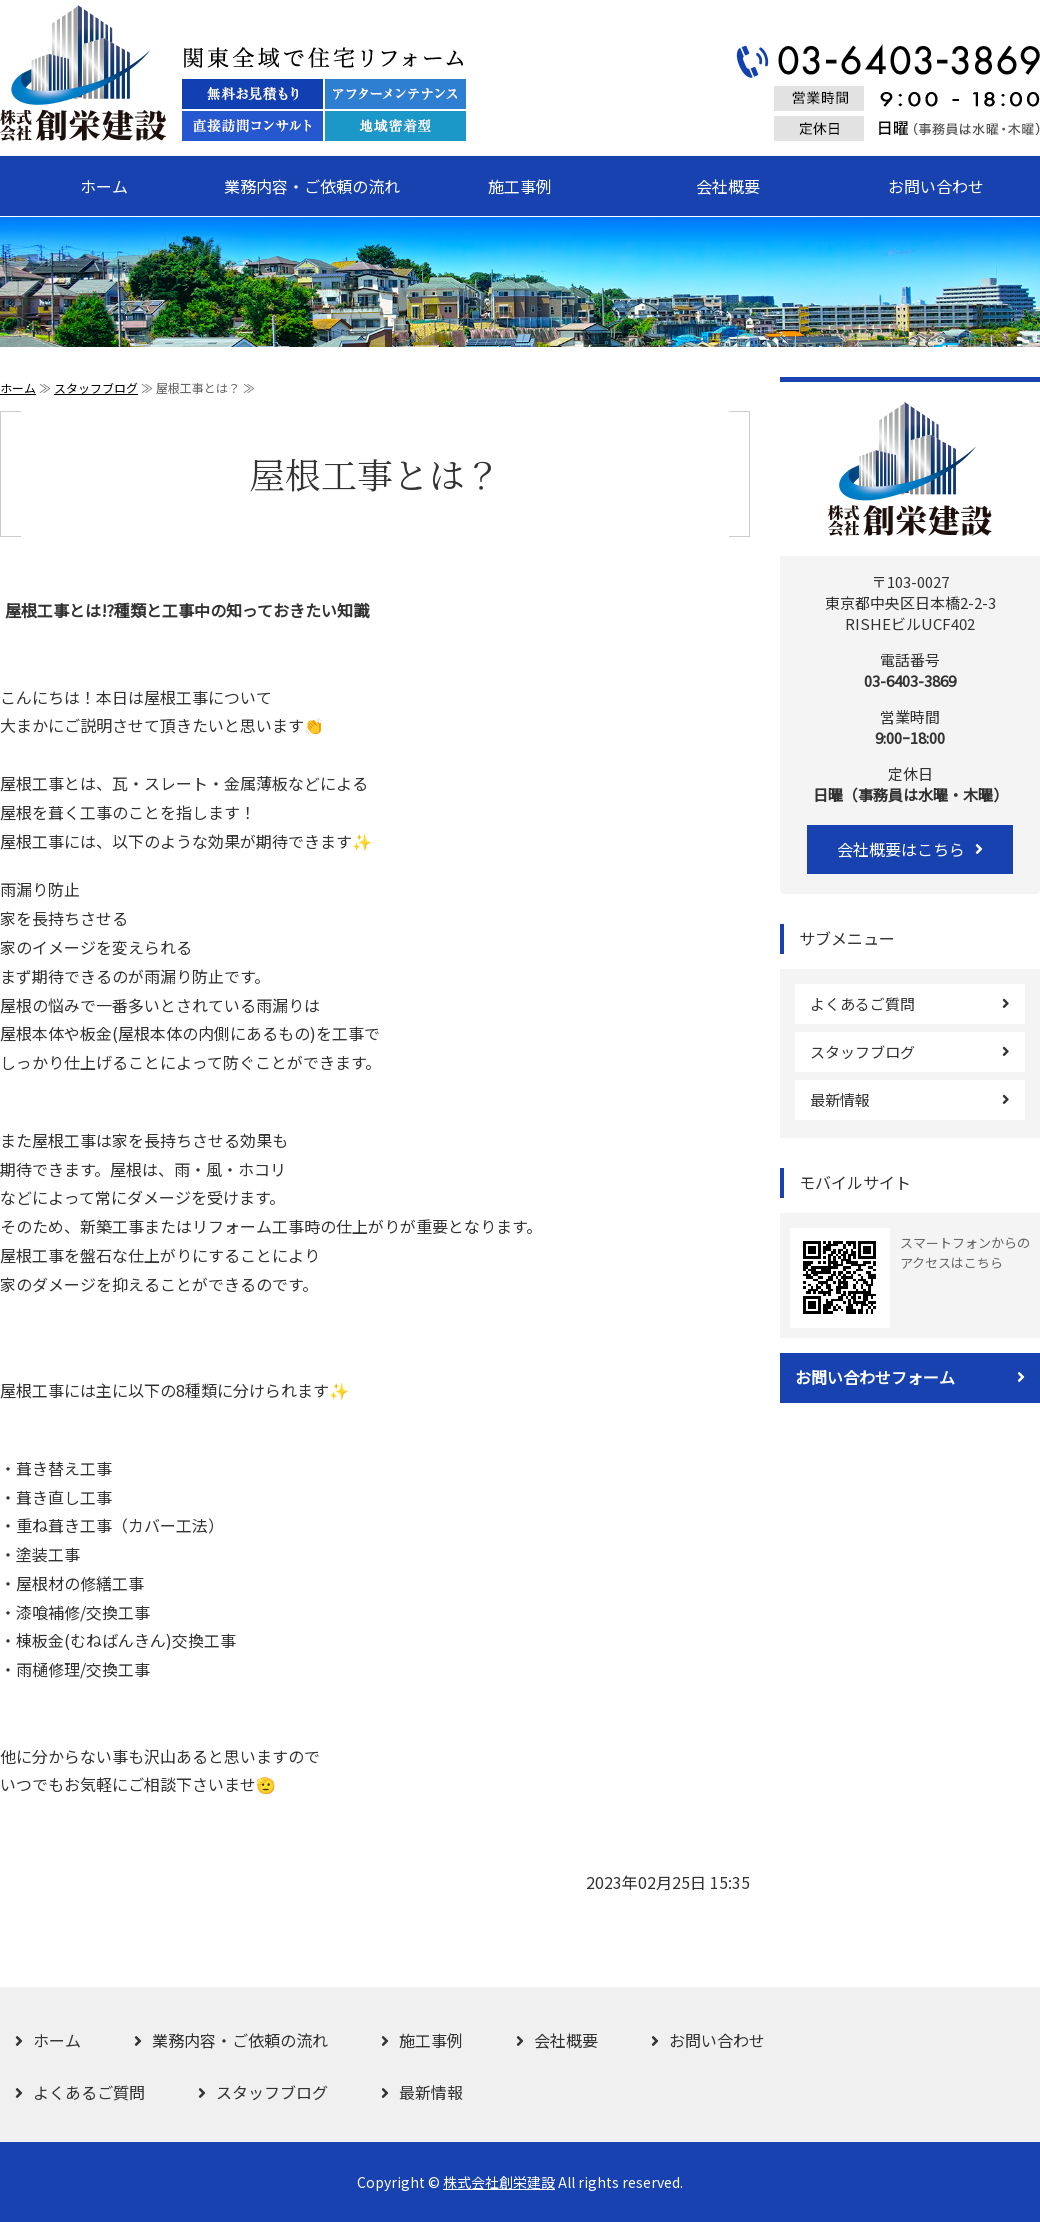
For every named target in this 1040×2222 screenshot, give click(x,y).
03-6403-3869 (910, 680)
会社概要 (728, 186)
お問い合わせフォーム (875, 1377)
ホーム (104, 186)
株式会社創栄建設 (499, 2182)
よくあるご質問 (862, 1003)
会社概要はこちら (901, 849)
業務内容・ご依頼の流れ (312, 186)
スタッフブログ (96, 387)
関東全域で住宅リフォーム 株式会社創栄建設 (233, 73)
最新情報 (840, 1099)
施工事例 (520, 186)
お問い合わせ (936, 186)
